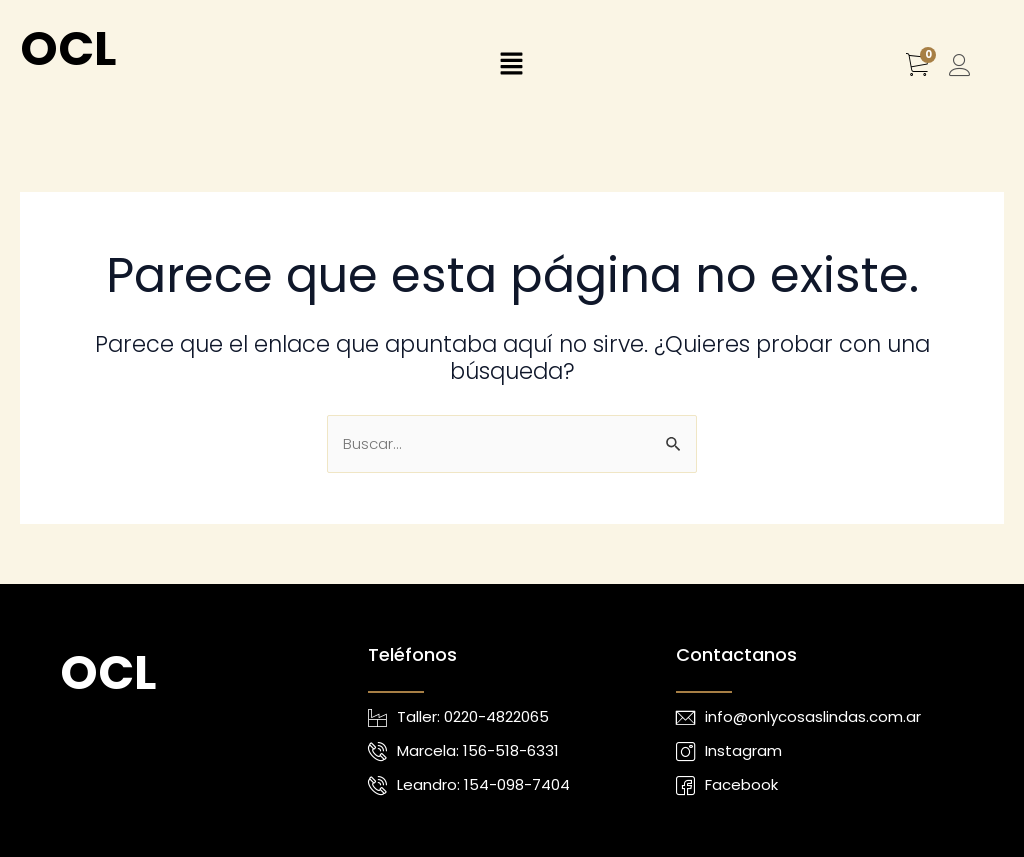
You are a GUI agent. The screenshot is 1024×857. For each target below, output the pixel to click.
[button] (512, 66)
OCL (68, 48)
